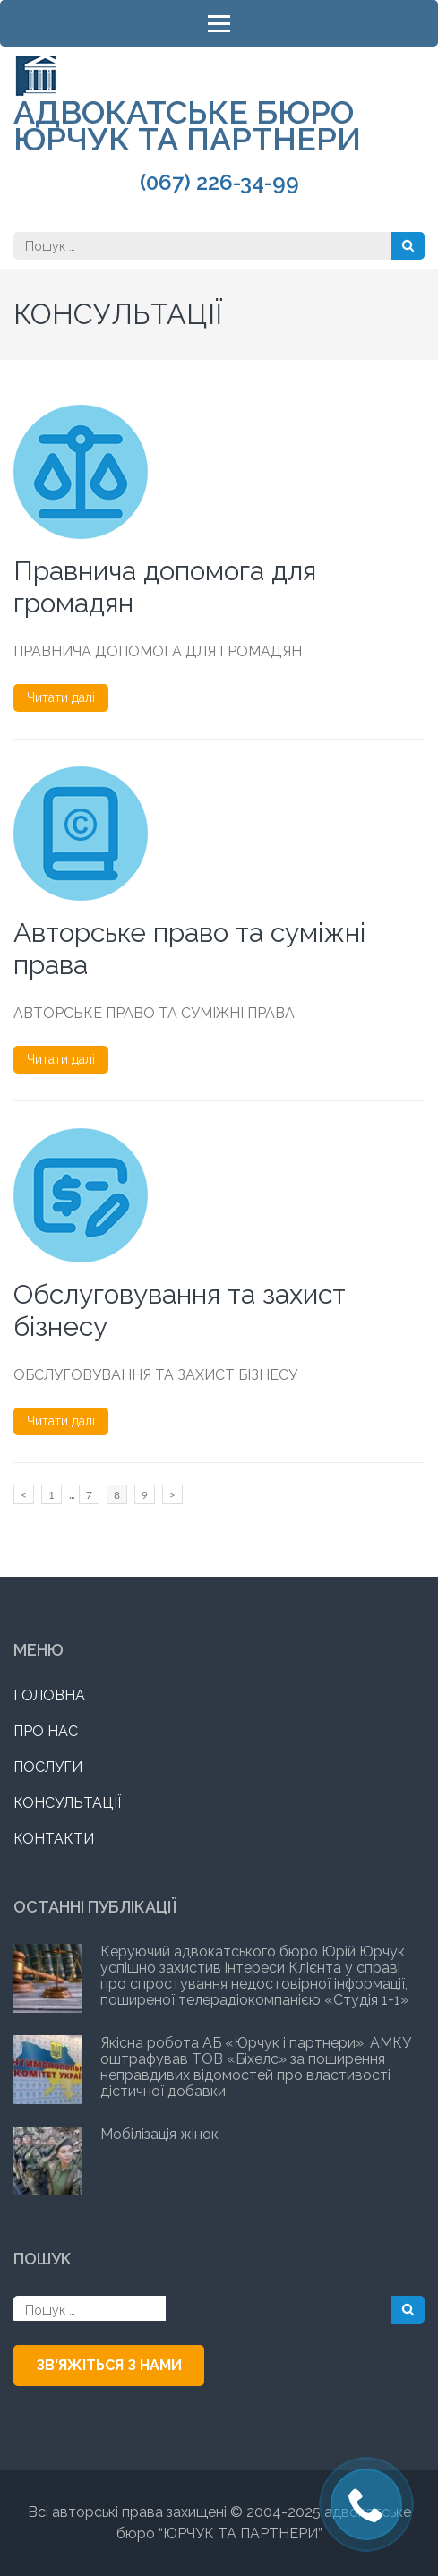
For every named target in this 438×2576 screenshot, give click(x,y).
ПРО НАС (45, 1731)
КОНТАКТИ (53, 1838)
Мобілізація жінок (159, 2134)
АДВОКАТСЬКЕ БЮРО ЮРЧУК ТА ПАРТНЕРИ (187, 125)
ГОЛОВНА (49, 1695)
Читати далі (61, 697)
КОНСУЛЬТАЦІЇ (67, 1802)
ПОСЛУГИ (47, 1767)
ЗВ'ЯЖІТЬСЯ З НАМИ (109, 2365)
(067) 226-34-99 (219, 182)
